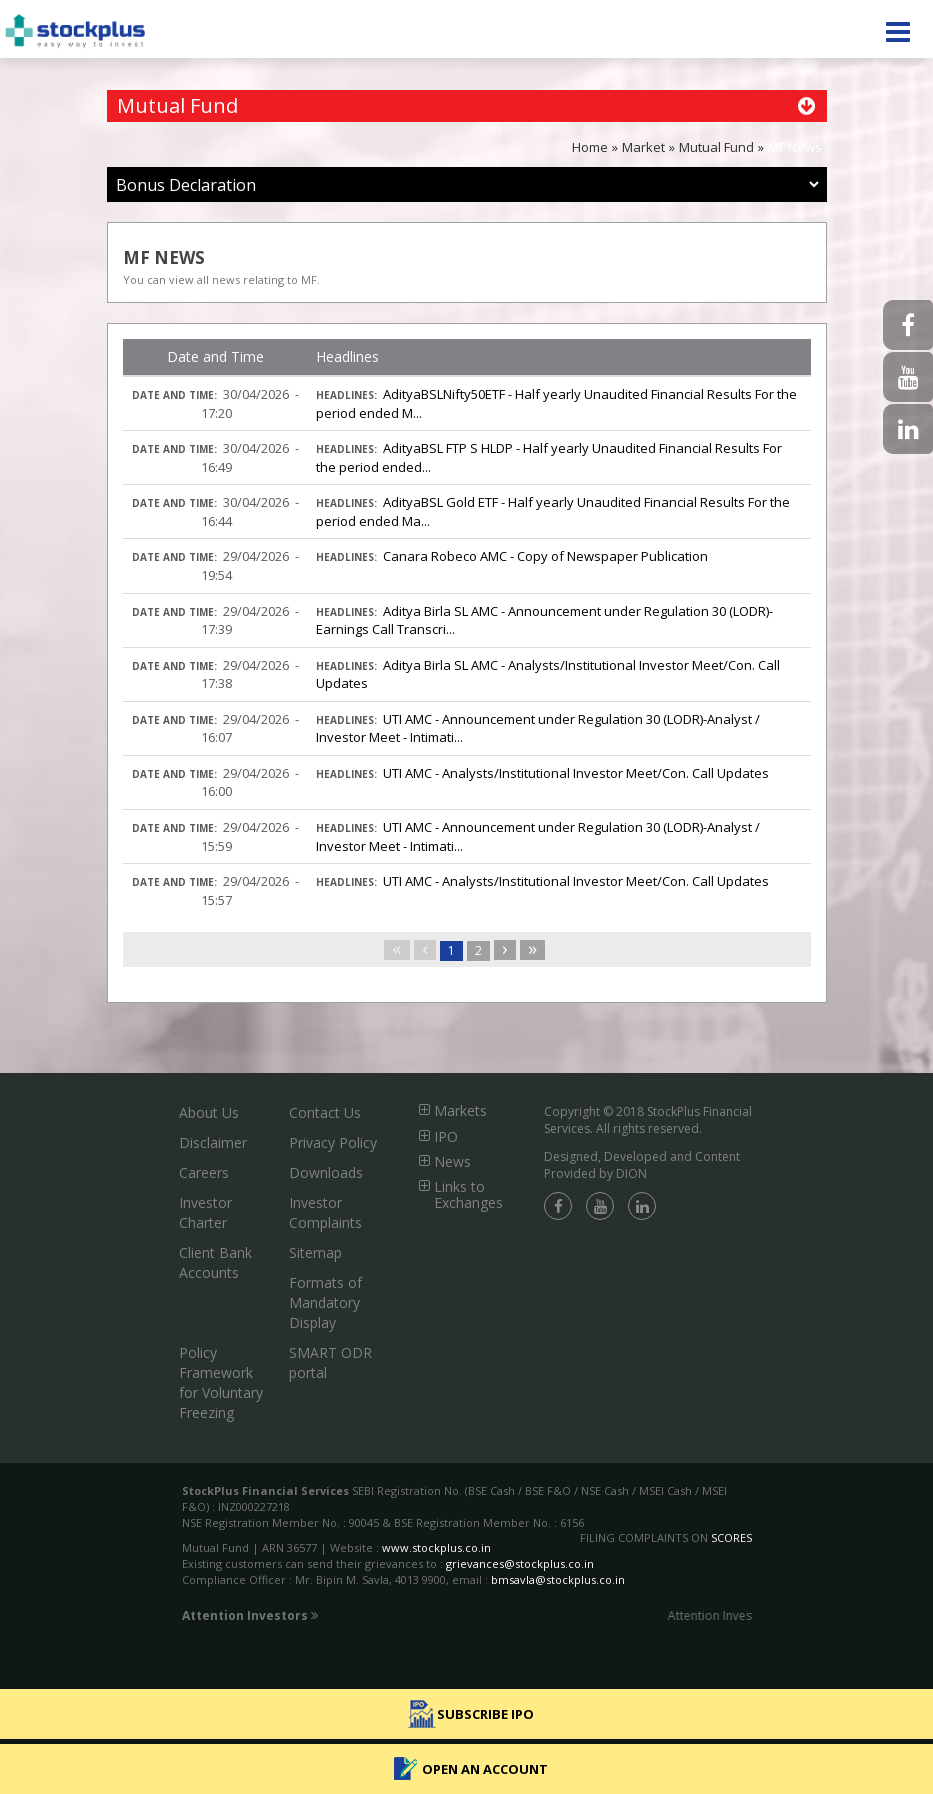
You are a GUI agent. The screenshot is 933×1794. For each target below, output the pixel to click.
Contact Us (325, 1112)
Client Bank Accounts (215, 1262)
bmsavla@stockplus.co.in (558, 1579)
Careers (204, 1172)
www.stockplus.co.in (435, 1547)
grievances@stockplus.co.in (520, 1563)
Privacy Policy (333, 1142)
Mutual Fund (716, 147)
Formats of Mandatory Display (325, 1302)
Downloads (326, 1172)
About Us (209, 1112)
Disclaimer (213, 1142)
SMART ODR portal (330, 1362)
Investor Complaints (325, 1212)
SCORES (731, 1537)
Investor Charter (205, 1212)
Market (643, 147)
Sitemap (315, 1252)
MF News (795, 147)
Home (590, 147)
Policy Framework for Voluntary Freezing (221, 1382)
